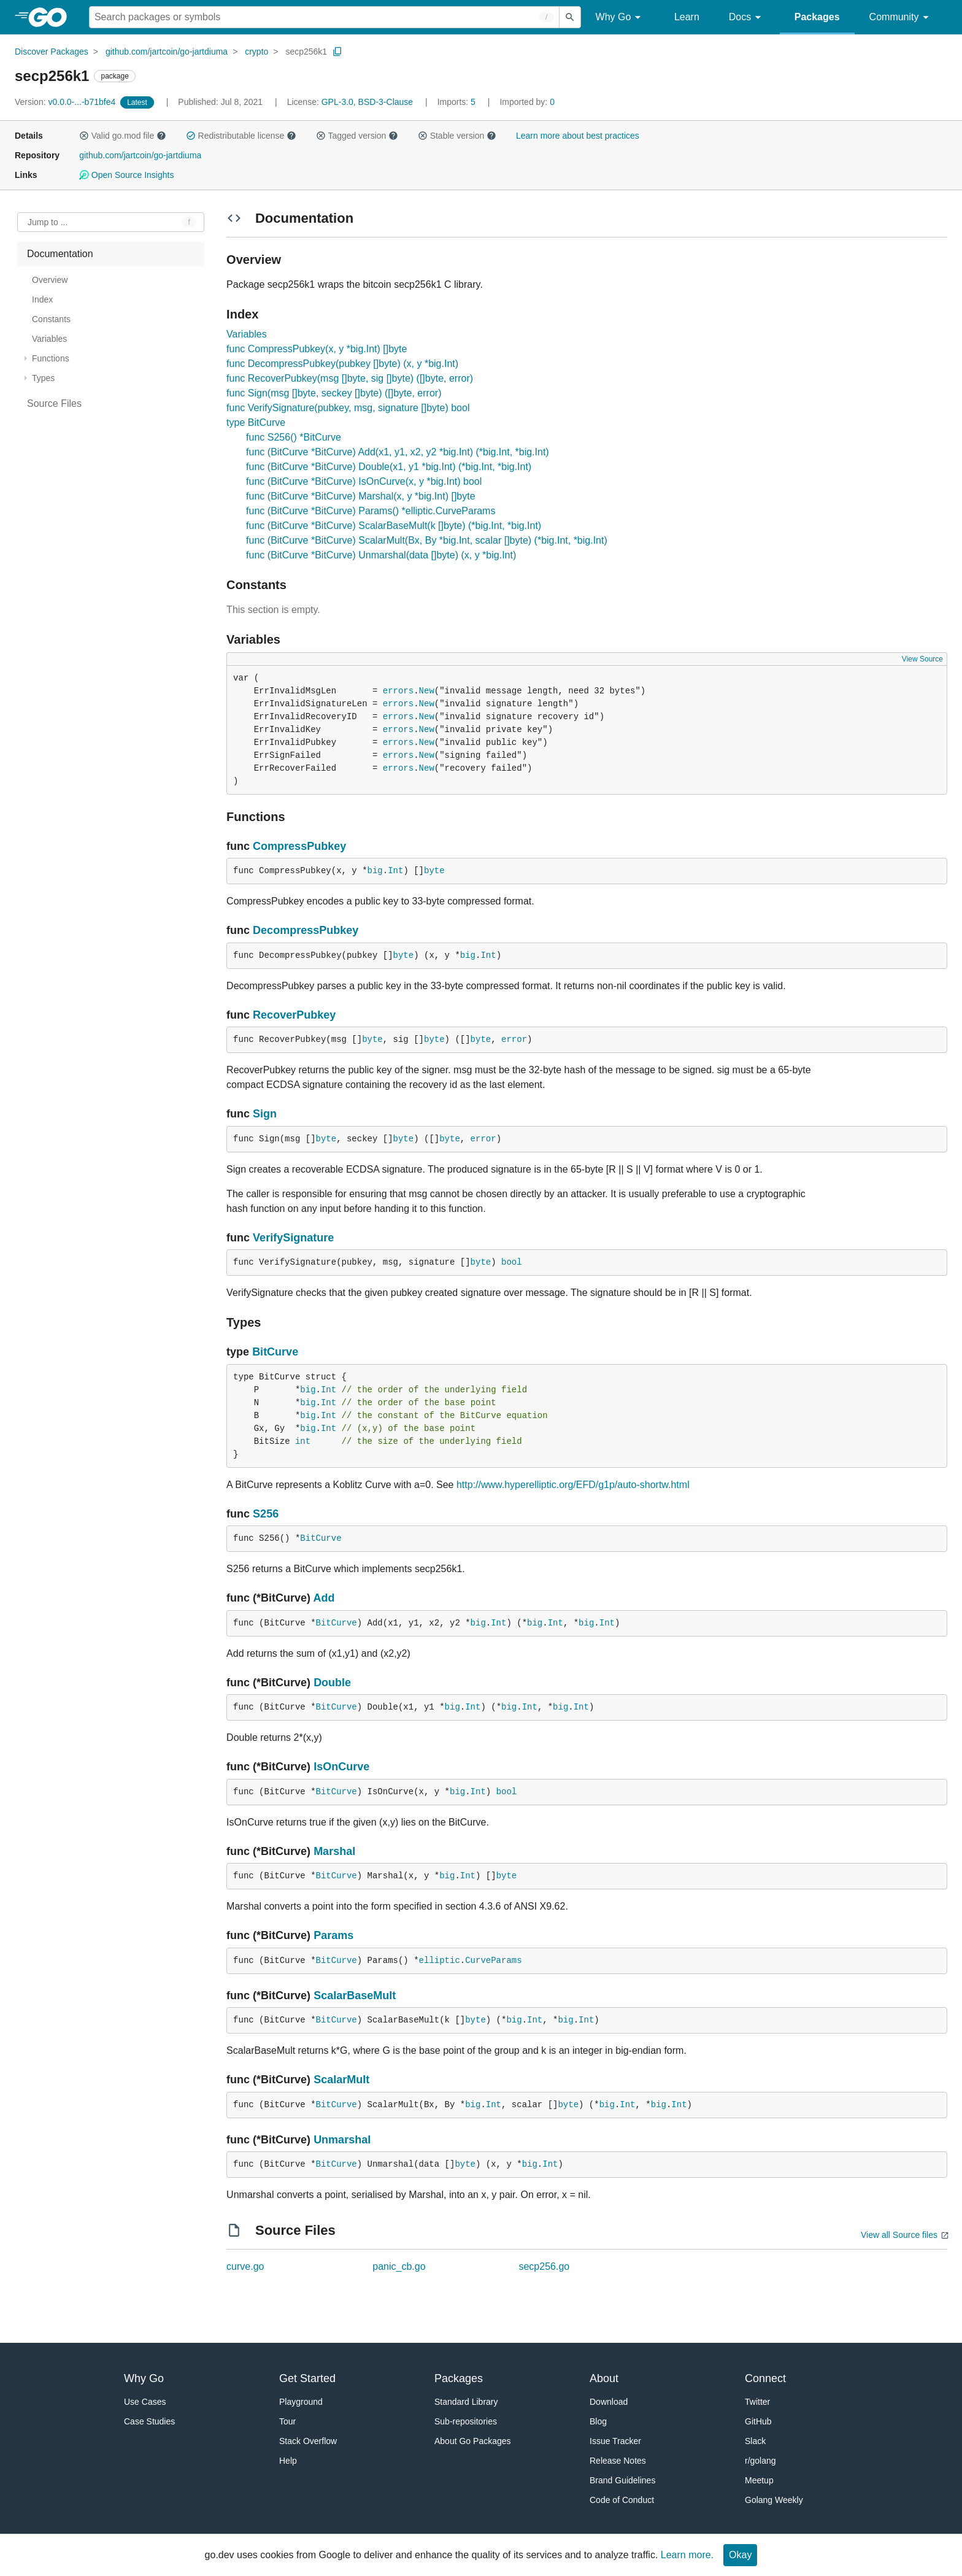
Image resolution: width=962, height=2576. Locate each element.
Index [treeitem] (42, 299)
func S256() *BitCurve (293, 437)
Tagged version (357, 136)
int (302, 1441)
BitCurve (275, 1352)
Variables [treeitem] (49, 339)
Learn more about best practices (577, 136)
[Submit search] (570, 17)
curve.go (245, 2266)
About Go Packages (472, 2441)
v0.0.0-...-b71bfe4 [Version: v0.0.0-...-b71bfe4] (66, 102)
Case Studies (149, 2421)
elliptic (439, 1960)
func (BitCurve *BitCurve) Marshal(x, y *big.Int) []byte (360, 496)
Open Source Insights (126, 175)
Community (901, 17)
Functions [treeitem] (50, 358)
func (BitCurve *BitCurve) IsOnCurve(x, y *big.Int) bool (364, 481)
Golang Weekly (774, 2500)
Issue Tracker (615, 2441)
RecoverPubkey (294, 1015)
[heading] (52, 17)
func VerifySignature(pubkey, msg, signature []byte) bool (347, 408)
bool (511, 1262)
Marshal (334, 1851)
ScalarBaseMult (355, 1995)
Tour (287, 2421)
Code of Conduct (622, 2500)
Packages (817, 17)
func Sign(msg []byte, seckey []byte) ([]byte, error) (333, 393)
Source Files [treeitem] (54, 403)
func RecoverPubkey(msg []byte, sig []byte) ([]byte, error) (349, 378)
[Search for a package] (324, 17)
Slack (755, 2441)
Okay (740, 2555)
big (375, 871)
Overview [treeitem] (49, 280)
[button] (84, 136)
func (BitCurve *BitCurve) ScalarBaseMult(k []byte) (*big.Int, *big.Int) (393, 525)
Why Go (620, 17)
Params (333, 1935)
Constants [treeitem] (51, 319)
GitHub (758, 2421)
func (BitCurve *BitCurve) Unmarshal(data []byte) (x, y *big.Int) (381, 555)
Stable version (457, 136)
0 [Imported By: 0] (527, 102)
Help (288, 2461)
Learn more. (687, 2555)
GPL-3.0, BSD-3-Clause (367, 102)
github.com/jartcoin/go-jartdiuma (167, 51)
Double (332, 1682)
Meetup (759, 2480)
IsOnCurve (341, 1766)
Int (395, 871)
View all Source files (899, 2235)
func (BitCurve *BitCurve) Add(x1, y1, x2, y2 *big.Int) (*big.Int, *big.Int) (397, 452)
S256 (266, 1514)
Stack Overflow (308, 2441)
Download (609, 2402)
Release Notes (618, 2461)
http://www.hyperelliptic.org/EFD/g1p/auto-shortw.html (573, 1484)
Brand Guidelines (622, 2480)
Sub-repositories (465, 2421)
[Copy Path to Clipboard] (337, 51)
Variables (246, 334)
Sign (265, 1114)
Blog (598, 2421)
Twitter (757, 2402)
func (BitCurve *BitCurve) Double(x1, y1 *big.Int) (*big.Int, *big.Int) (388, 466)
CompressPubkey (299, 846)
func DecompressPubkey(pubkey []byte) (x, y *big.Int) (342, 363)
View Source (922, 659)
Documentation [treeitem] (60, 254)
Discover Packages (51, 51)
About (604, 2378)
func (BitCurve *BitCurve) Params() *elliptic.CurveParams (370, 511)
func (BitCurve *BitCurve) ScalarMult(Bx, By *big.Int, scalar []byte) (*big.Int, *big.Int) (426, 540)
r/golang (760, 2461)
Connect (765, 2378)
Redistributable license (241, 136)
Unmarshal (342, 2140)
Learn (686, 17)
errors (398, 691)
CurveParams (493, 1960)
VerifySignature (293, 1238)
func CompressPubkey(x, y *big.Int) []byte (316, 349)
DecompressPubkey (305, 930)
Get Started (307, 2378)
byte (434, 871)
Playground (301, 2402)
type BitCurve (255, 422)
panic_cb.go (398, 2266)
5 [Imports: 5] (457, 102)
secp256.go (543, 2266)
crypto (256, 51)
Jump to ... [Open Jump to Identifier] (47, 222)
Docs (747, 17)
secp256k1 (306, 51)
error (514, 1039)
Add (323, 1598)
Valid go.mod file (122, 136)
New (426, 691)
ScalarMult (341, 2079)
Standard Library (466, 2402)
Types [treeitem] (43, 378)
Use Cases (145, 2402)
